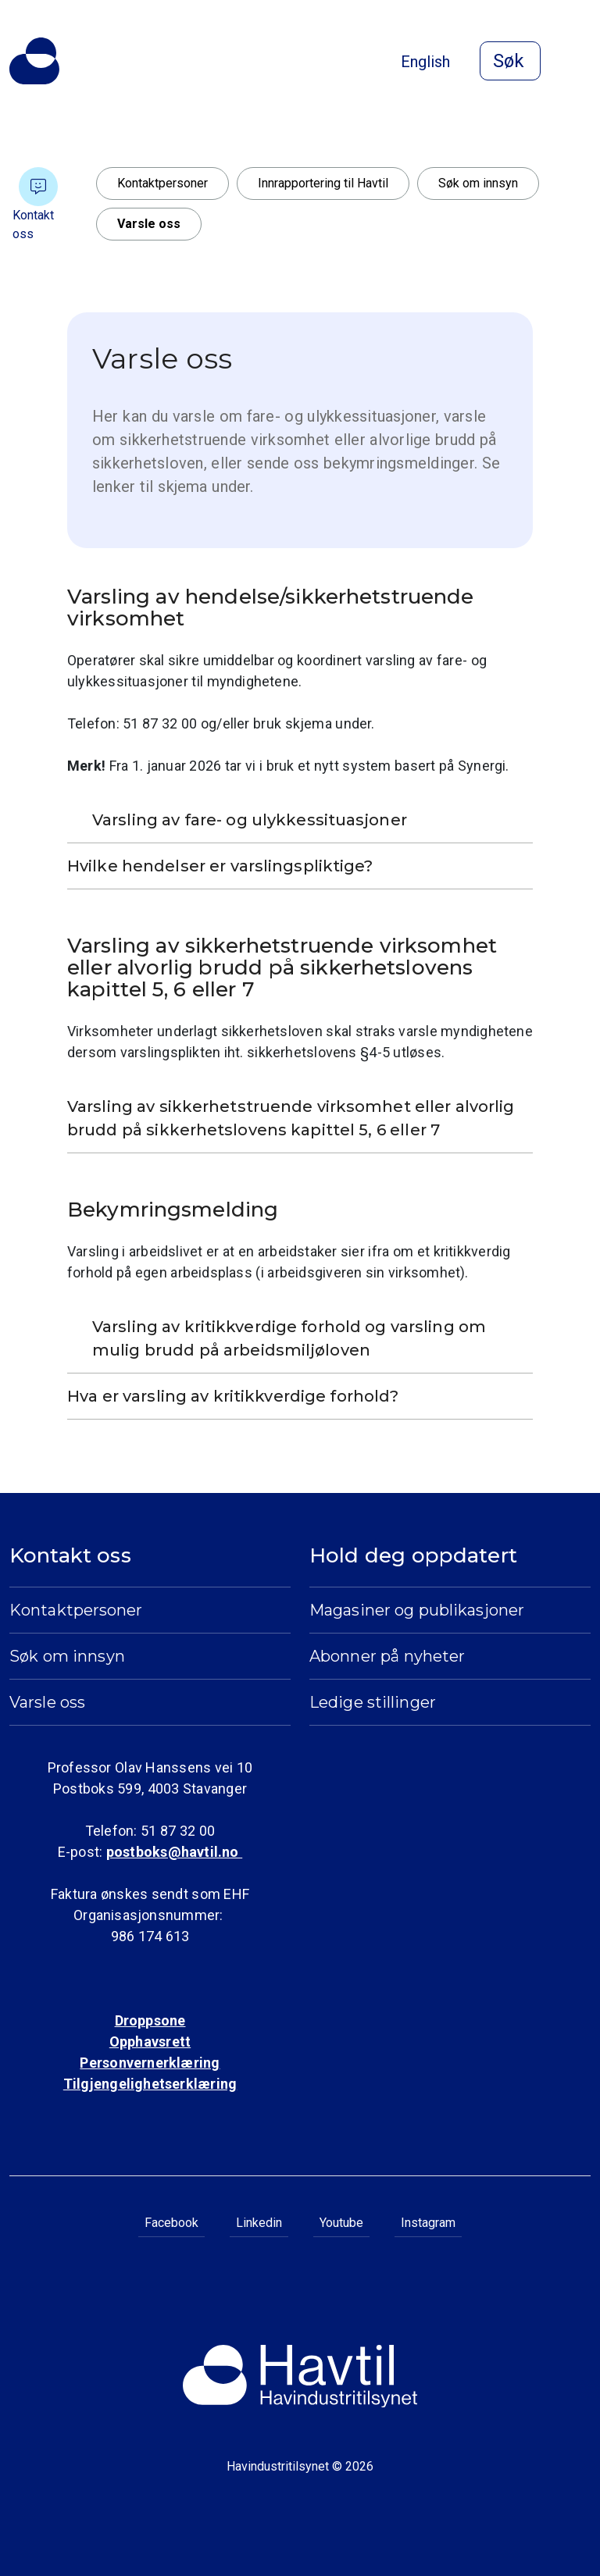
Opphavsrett (150, 2041)
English (425, 61)
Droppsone (150, 2020)
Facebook (171, 2222)
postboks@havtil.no (174, 1852)
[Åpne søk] (510, 60)
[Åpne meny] (581, 62)
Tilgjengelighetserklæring (150, 2083)
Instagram (428, 2222)
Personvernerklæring (150, 2062)
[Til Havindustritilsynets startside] (34, 60)
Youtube (341, 2222)
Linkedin (259, 2222)
